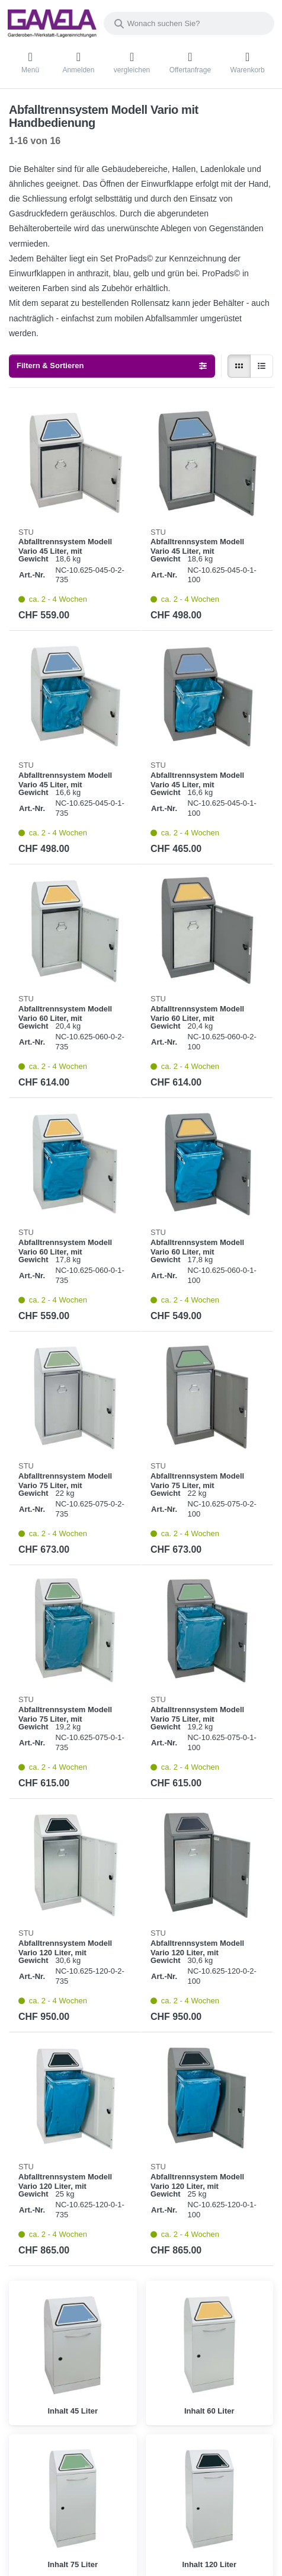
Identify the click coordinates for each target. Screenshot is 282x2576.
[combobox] (189, 23)
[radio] (239, 366)
